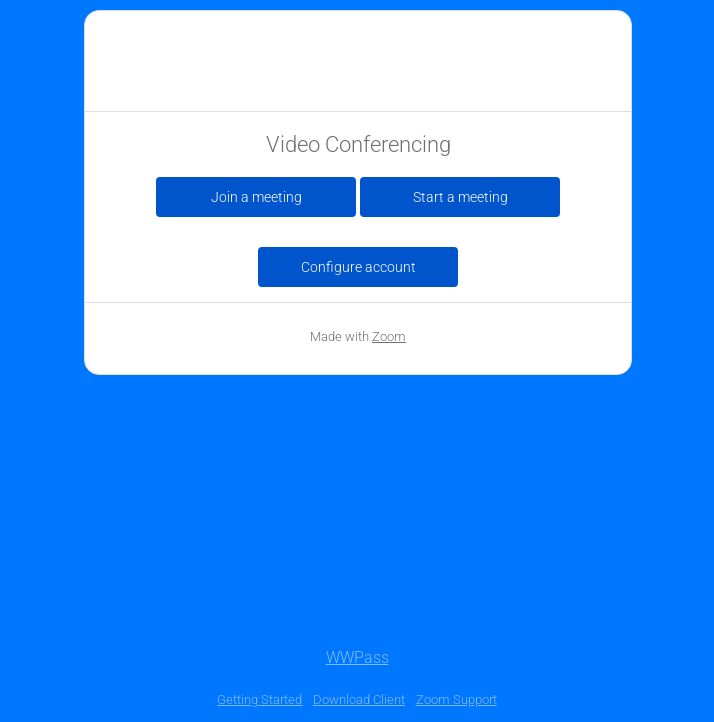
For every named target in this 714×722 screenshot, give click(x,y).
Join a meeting (256, 197)
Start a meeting (460, 197)
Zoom (389, 336)
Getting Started (259, 699)
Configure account (358, 267)
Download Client (359, 699)
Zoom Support (456, 699)
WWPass (357, 657)
